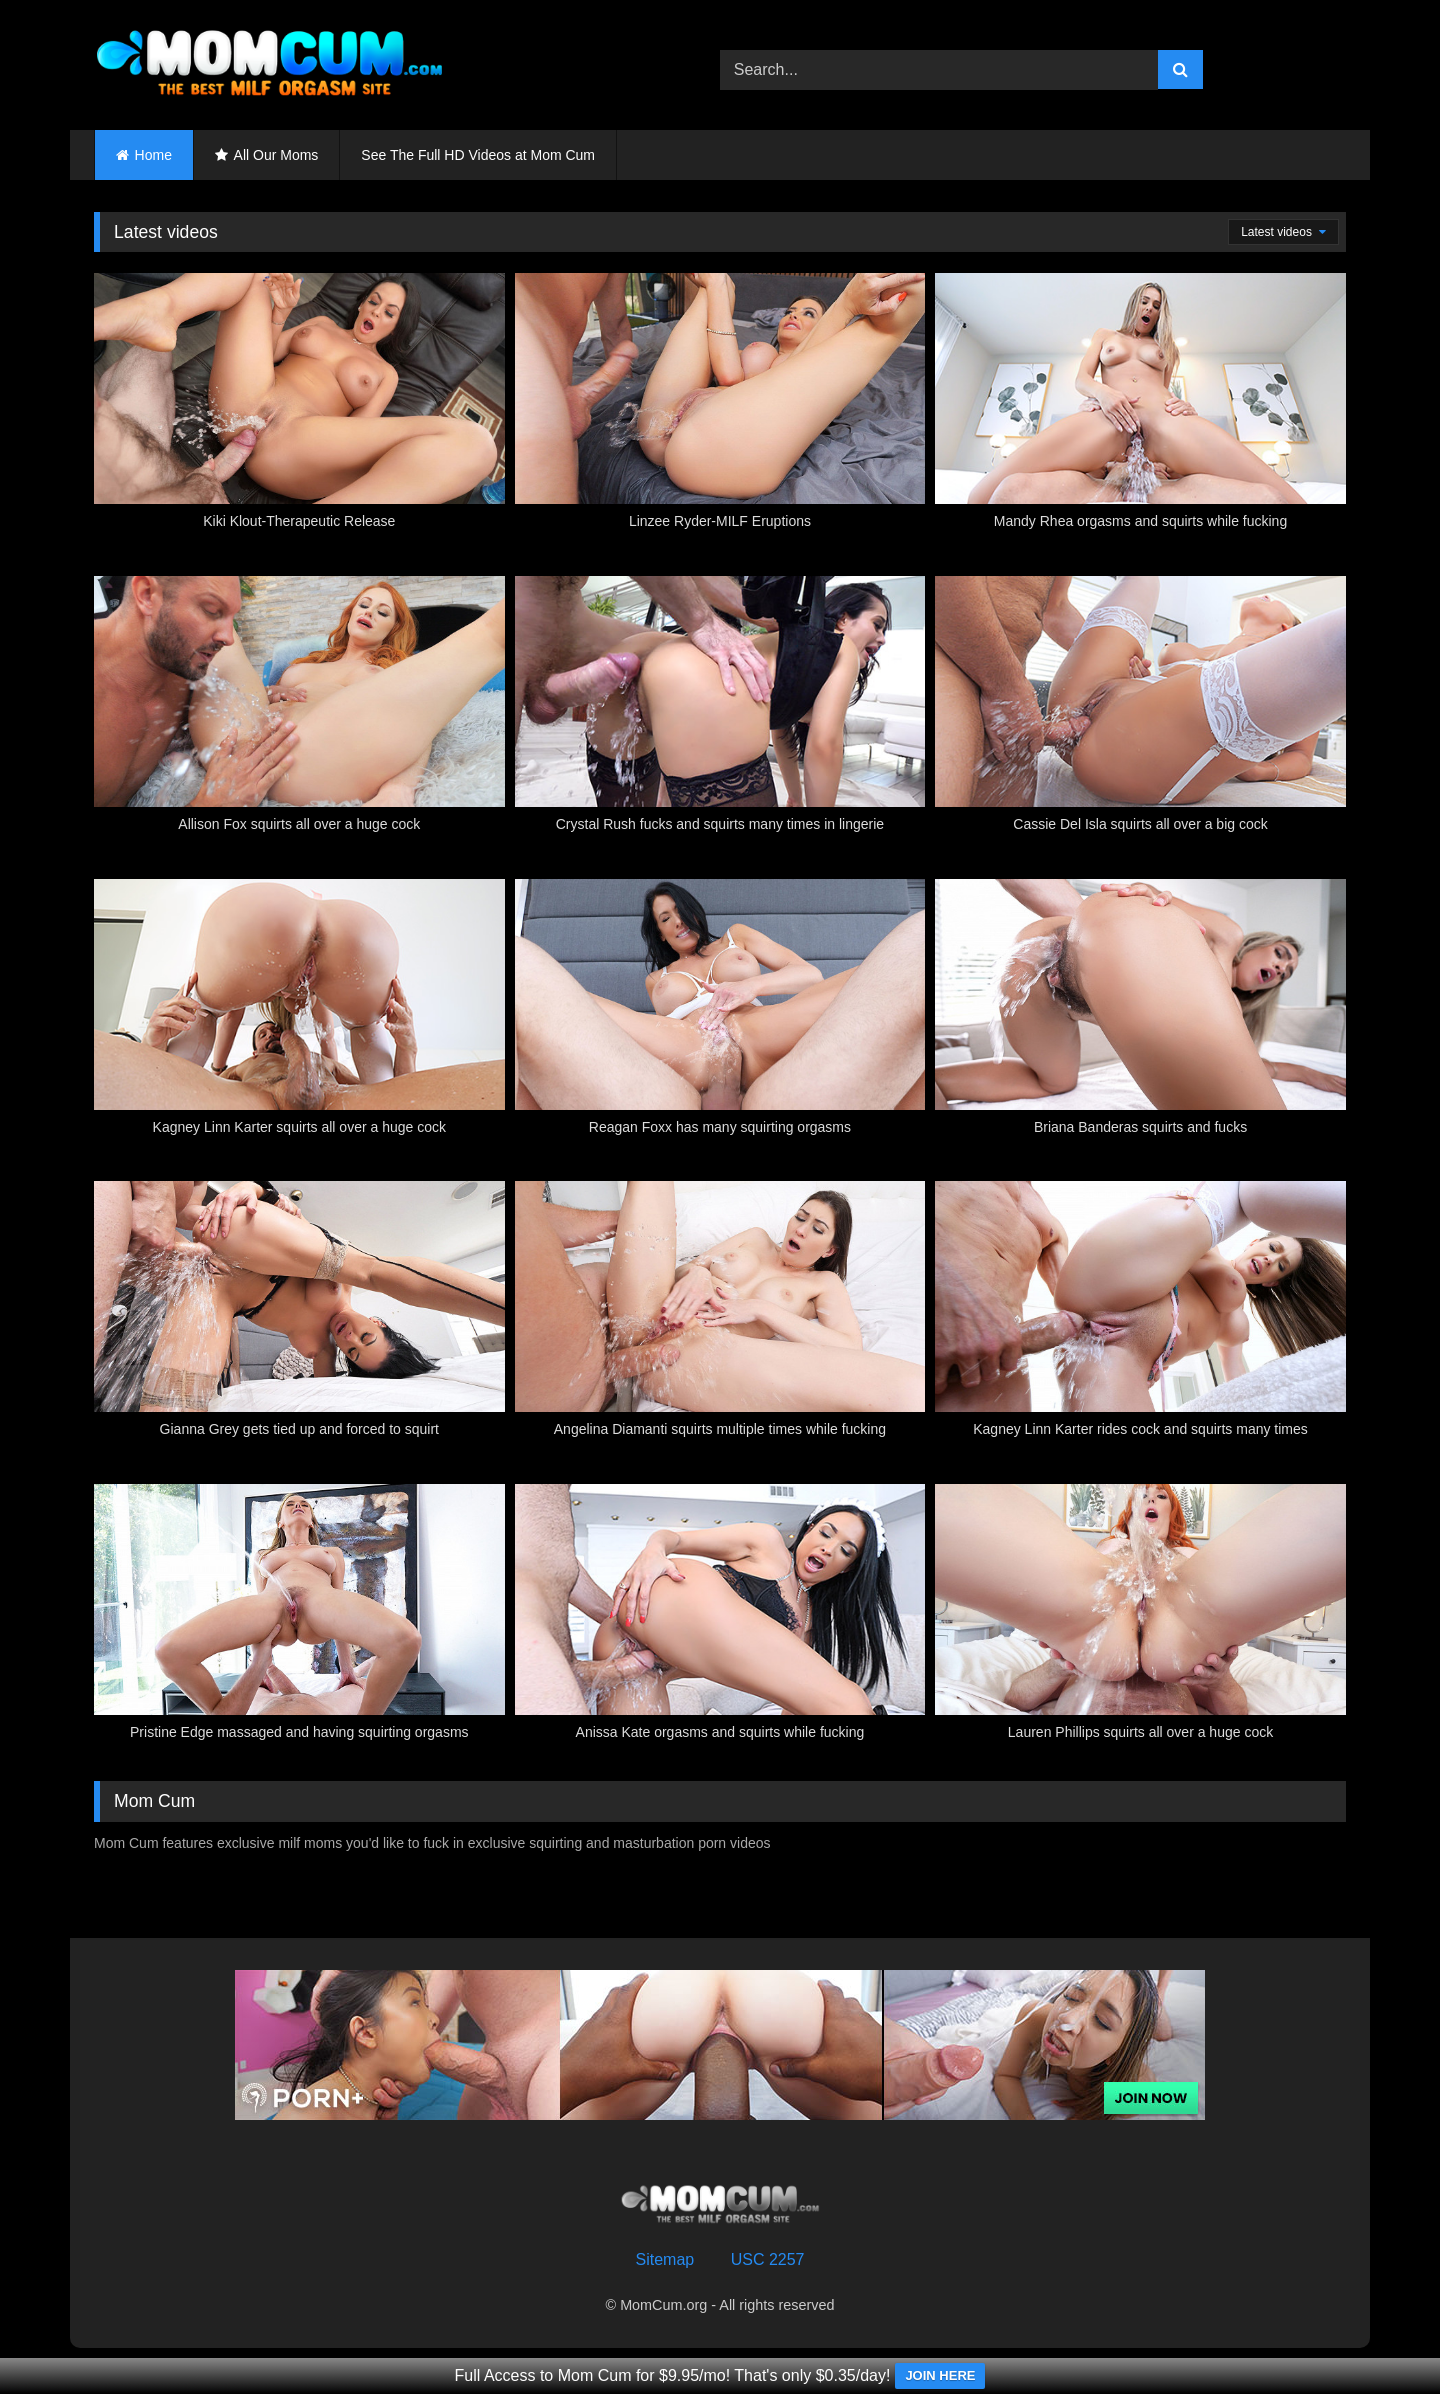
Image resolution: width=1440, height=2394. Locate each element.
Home (153, 155)
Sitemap (665, 2259)
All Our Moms (276, 155)
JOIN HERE (940, 2375)
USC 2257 (768, 2259)
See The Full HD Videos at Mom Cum (478, 155)
